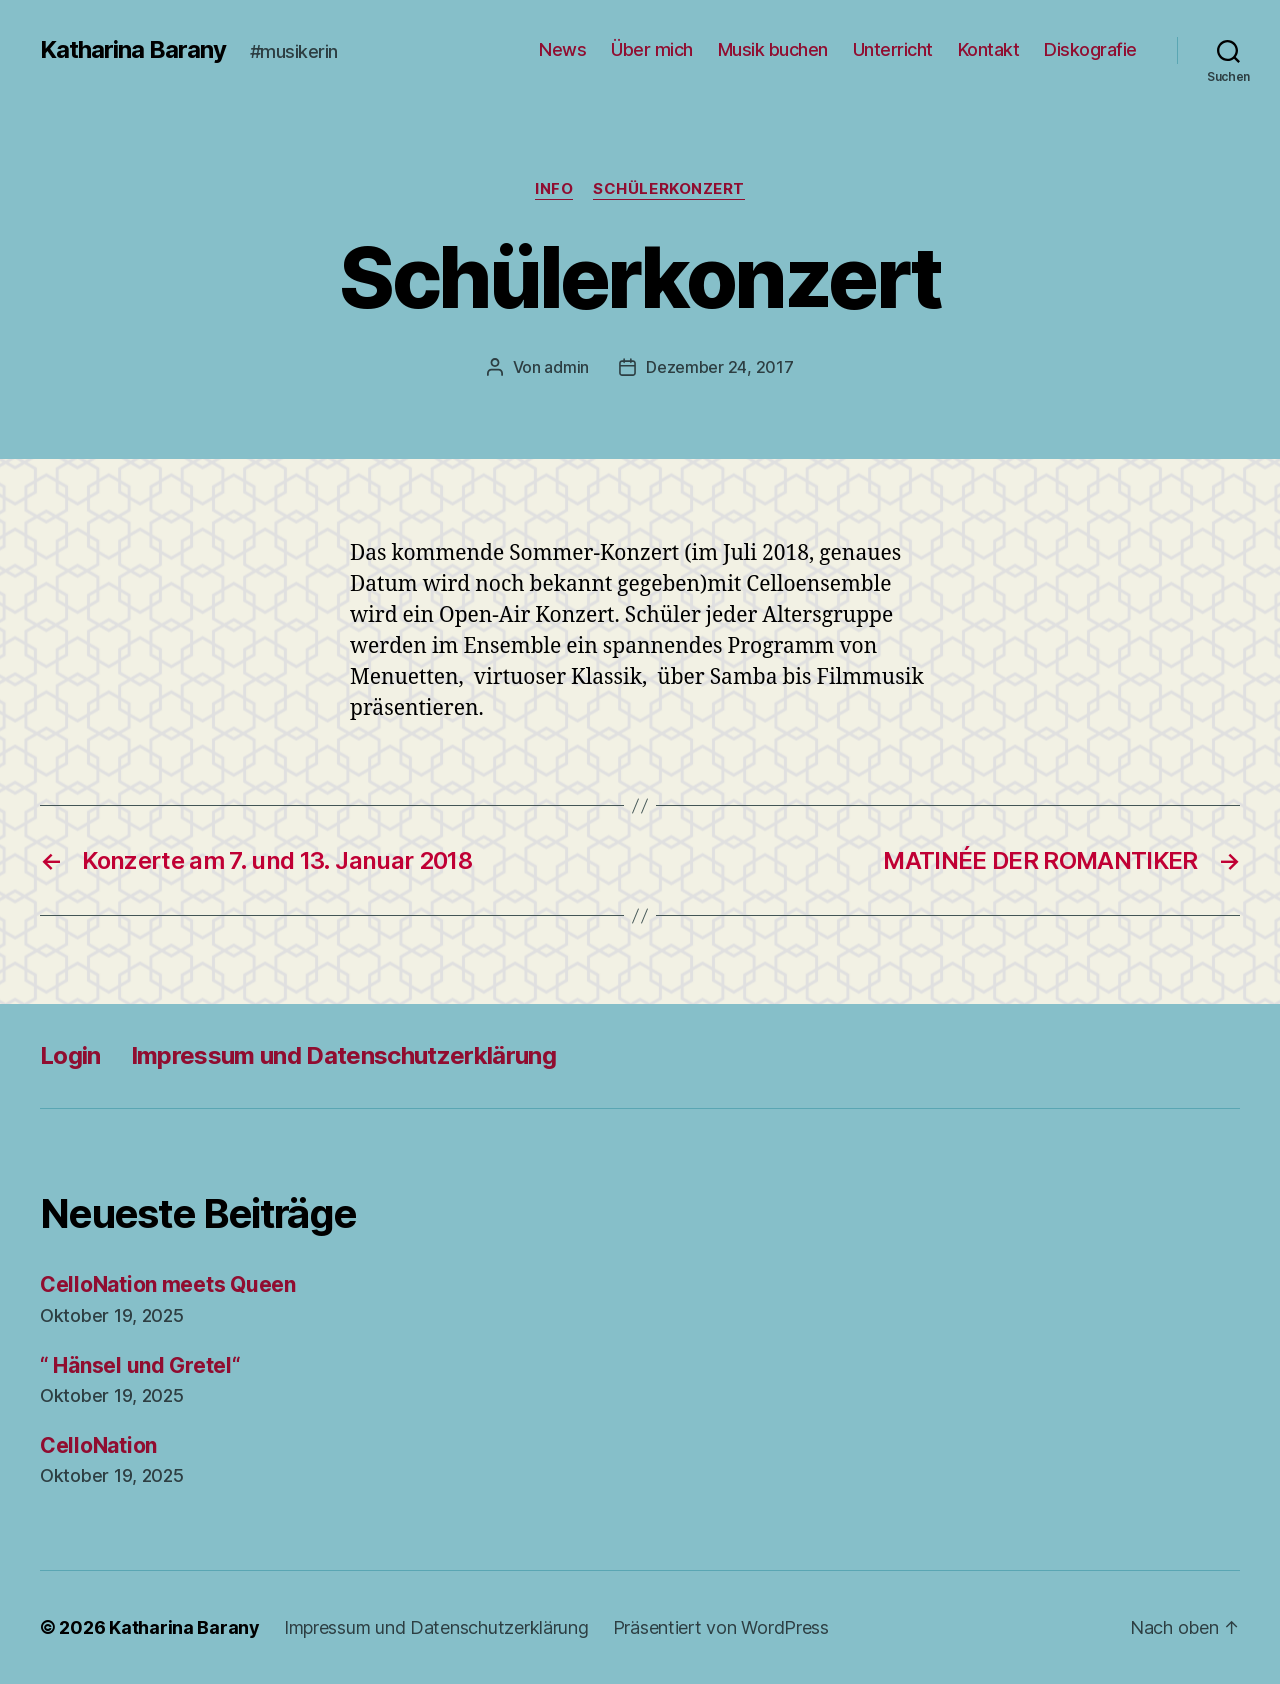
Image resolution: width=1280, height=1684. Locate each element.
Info (554, 189)
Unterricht (893, 49)
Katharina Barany (133, 50)
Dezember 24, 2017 (719, 367)
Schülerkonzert (669, 189)
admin (566, 367)
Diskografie (1090, 49)
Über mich (652, 49)
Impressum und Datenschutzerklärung (343, 1055)
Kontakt (989, 49)
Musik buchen (773, 49)
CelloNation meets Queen (168, 1284)
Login (70, 1055)
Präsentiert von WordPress (721, 1627)
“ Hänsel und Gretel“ (140, 1365)
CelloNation (98, 1445)
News (562, 49)
